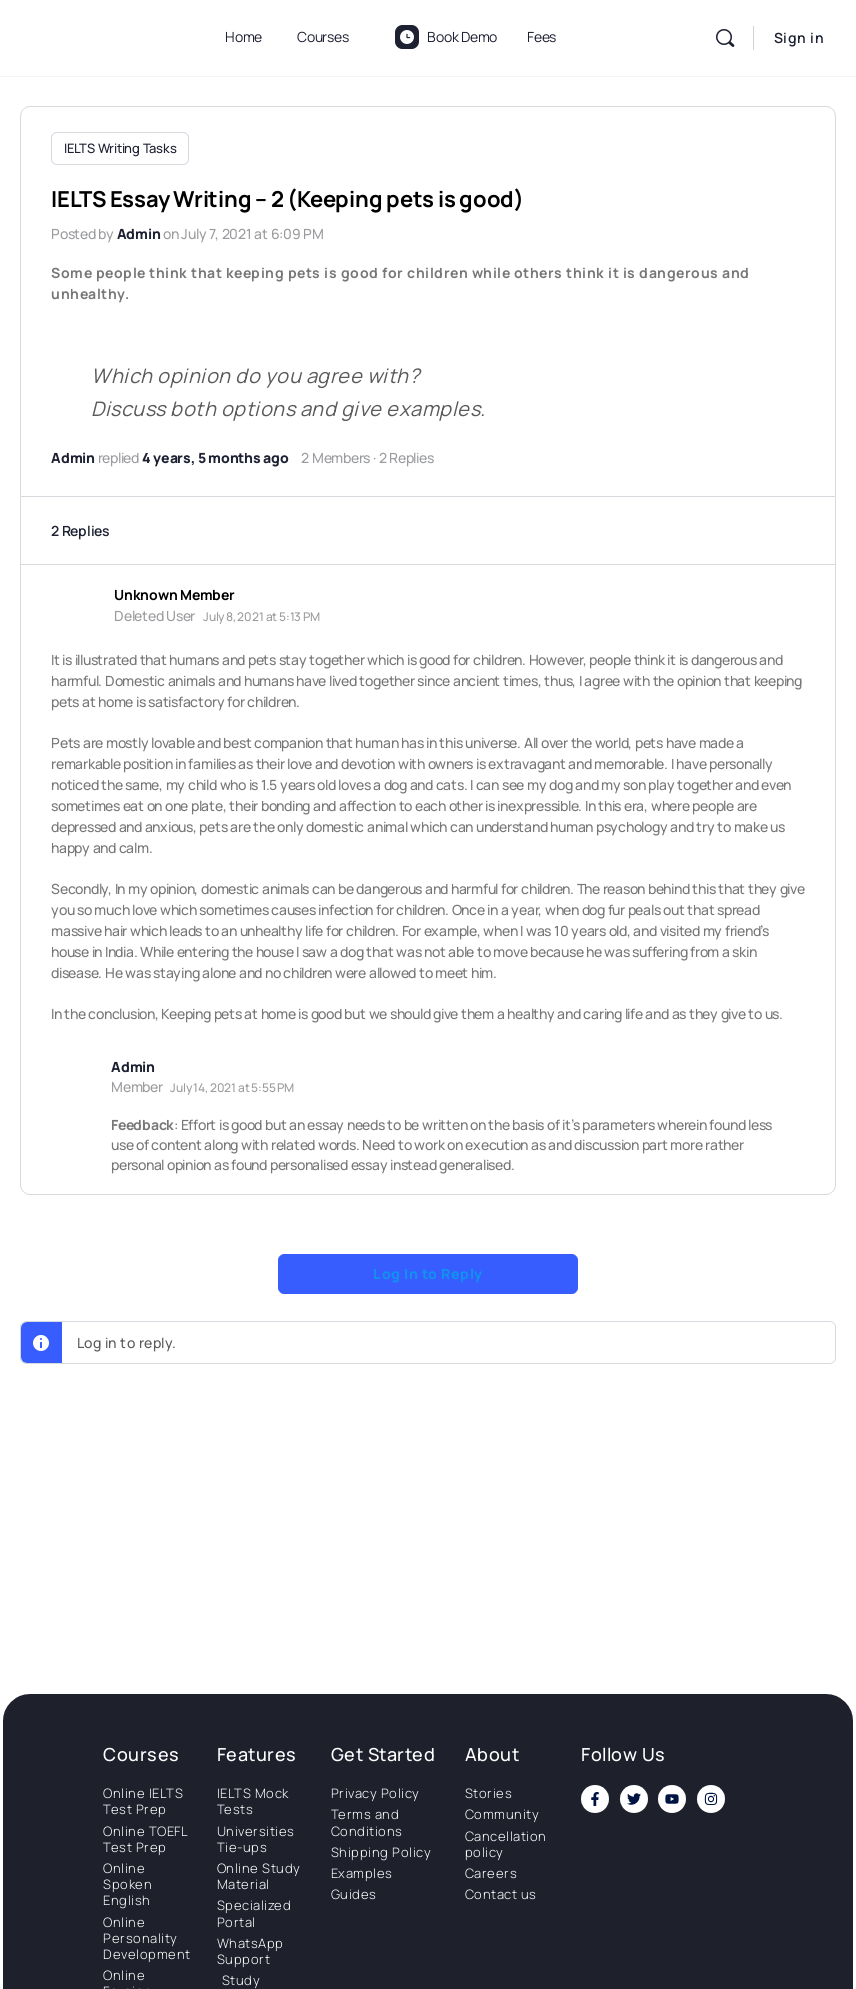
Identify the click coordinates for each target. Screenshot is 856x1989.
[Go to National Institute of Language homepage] (100, 34)
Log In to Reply (428, 1270)
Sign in (799, 37)
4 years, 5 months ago (215, 454)
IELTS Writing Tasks (120, 148)
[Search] (725, 38)
